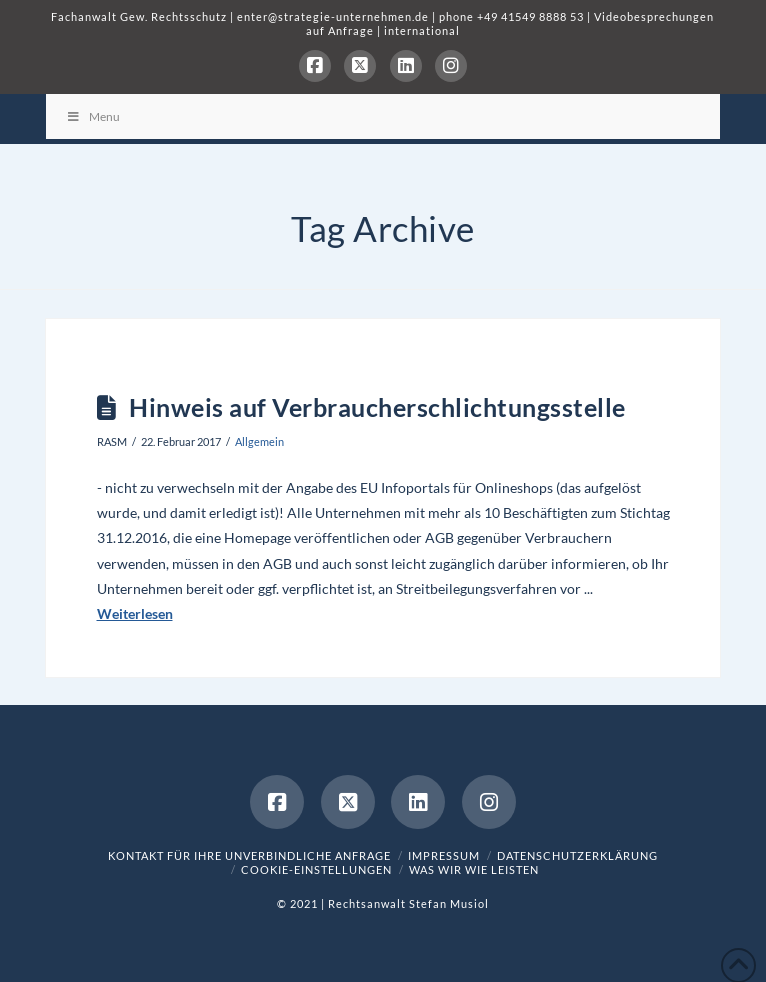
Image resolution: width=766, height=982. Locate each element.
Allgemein (259, 441)
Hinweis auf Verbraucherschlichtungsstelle (377, 407)
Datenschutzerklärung (577, 855)
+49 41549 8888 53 (530, 16)
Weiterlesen (135, 613)
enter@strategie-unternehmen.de (333, 16)
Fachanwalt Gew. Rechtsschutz (140, 16)
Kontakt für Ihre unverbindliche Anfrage (249, 855)
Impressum (444, 855)
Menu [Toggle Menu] (93, 116)
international (422, 30)
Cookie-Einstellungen (316, 869)
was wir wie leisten (474, 869)
